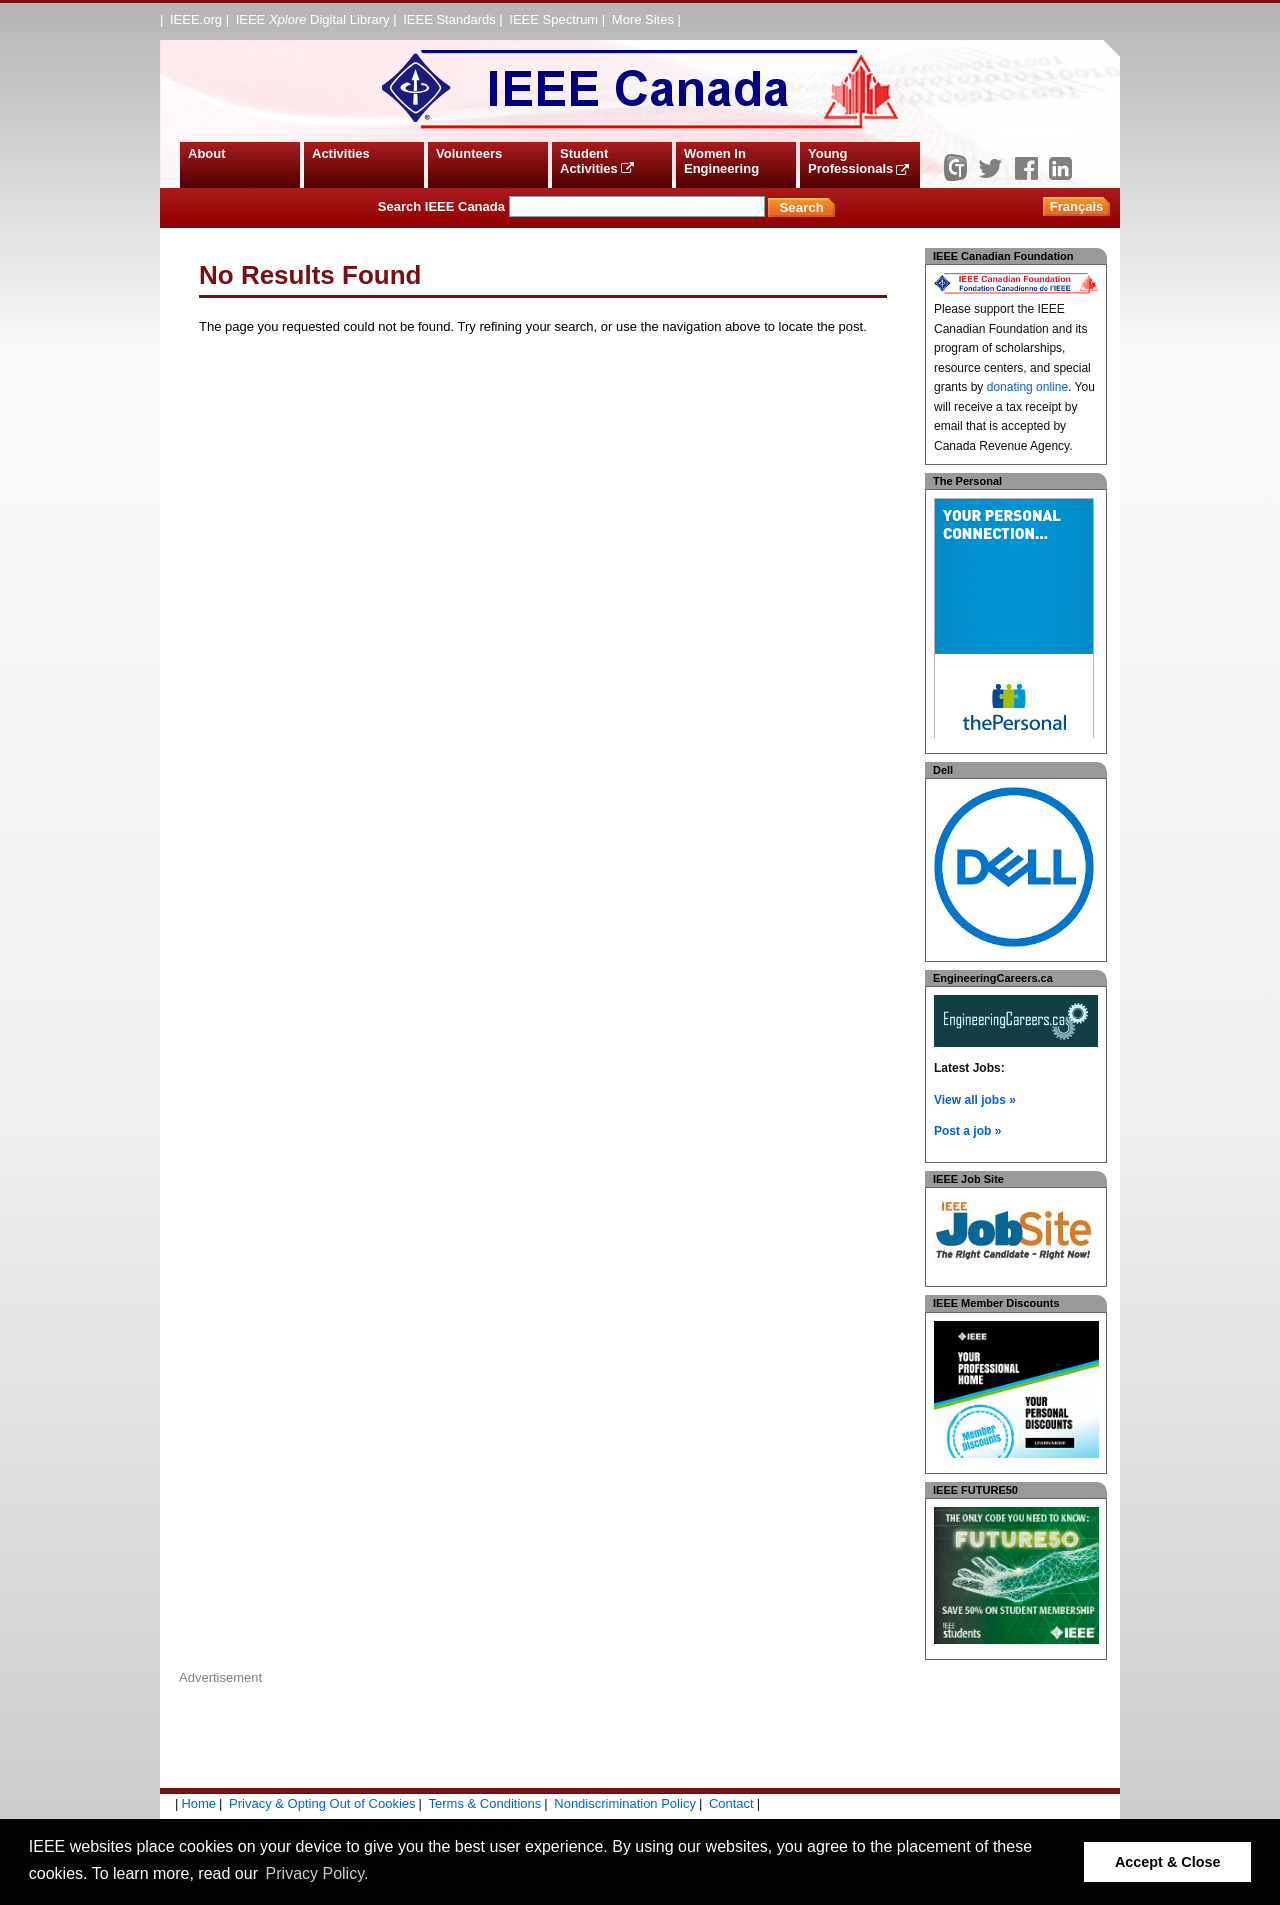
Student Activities (597, 161)
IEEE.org (196, 19)
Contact (731, 1803)
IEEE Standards (449, 19)
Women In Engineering (721, 161)
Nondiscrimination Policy (625, 1803)
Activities (341, 153)
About (207, 153)
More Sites (643, 19)
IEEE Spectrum (553, 19)
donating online (1027, 387)
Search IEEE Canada (571, 206)
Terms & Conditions (485, 1803)
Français (1076, 206)
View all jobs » (975, 1100)
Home (198, 1803)
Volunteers (469, 153)
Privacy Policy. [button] (317, 1873)
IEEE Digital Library (313, 19)
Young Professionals (858, 162)
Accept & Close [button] (1168, 1862)
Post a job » (967, 1131)
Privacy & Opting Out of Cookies (322, 1803)
